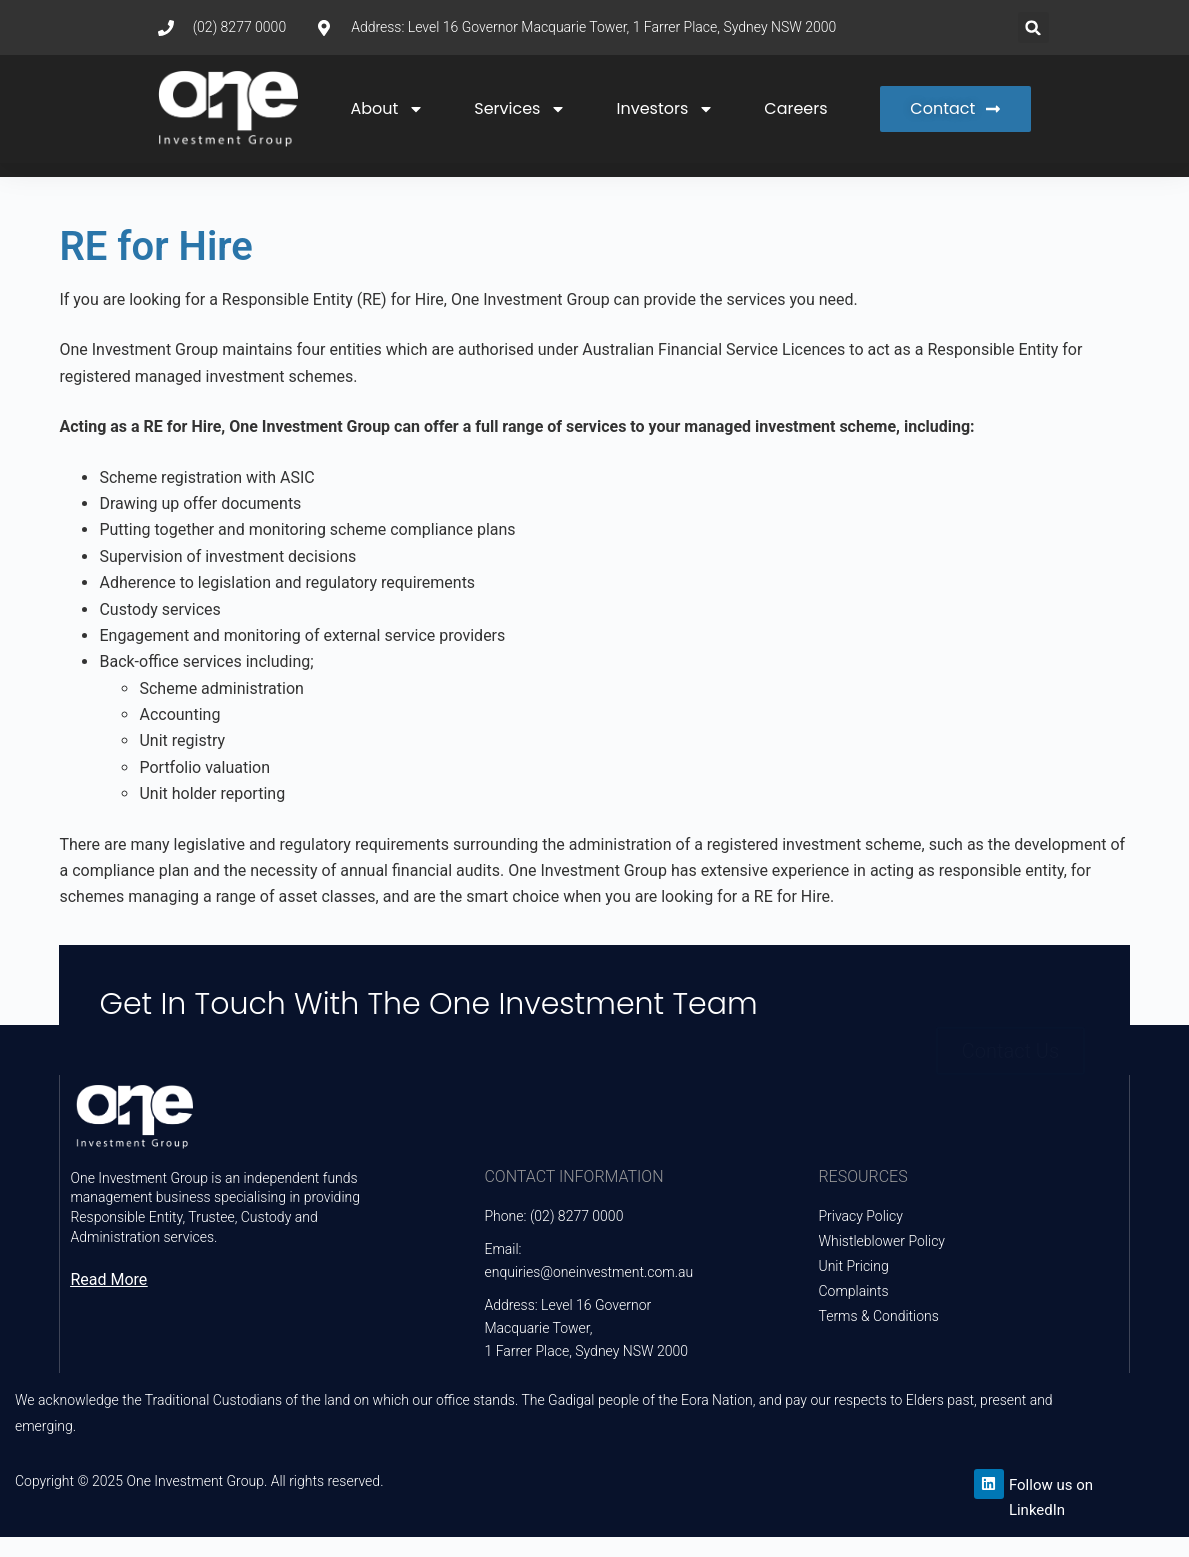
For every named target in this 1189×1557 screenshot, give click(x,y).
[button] (1033, 27)
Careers (795, 108)
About (387, 109)
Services (520, 109)
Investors (665, 109)
